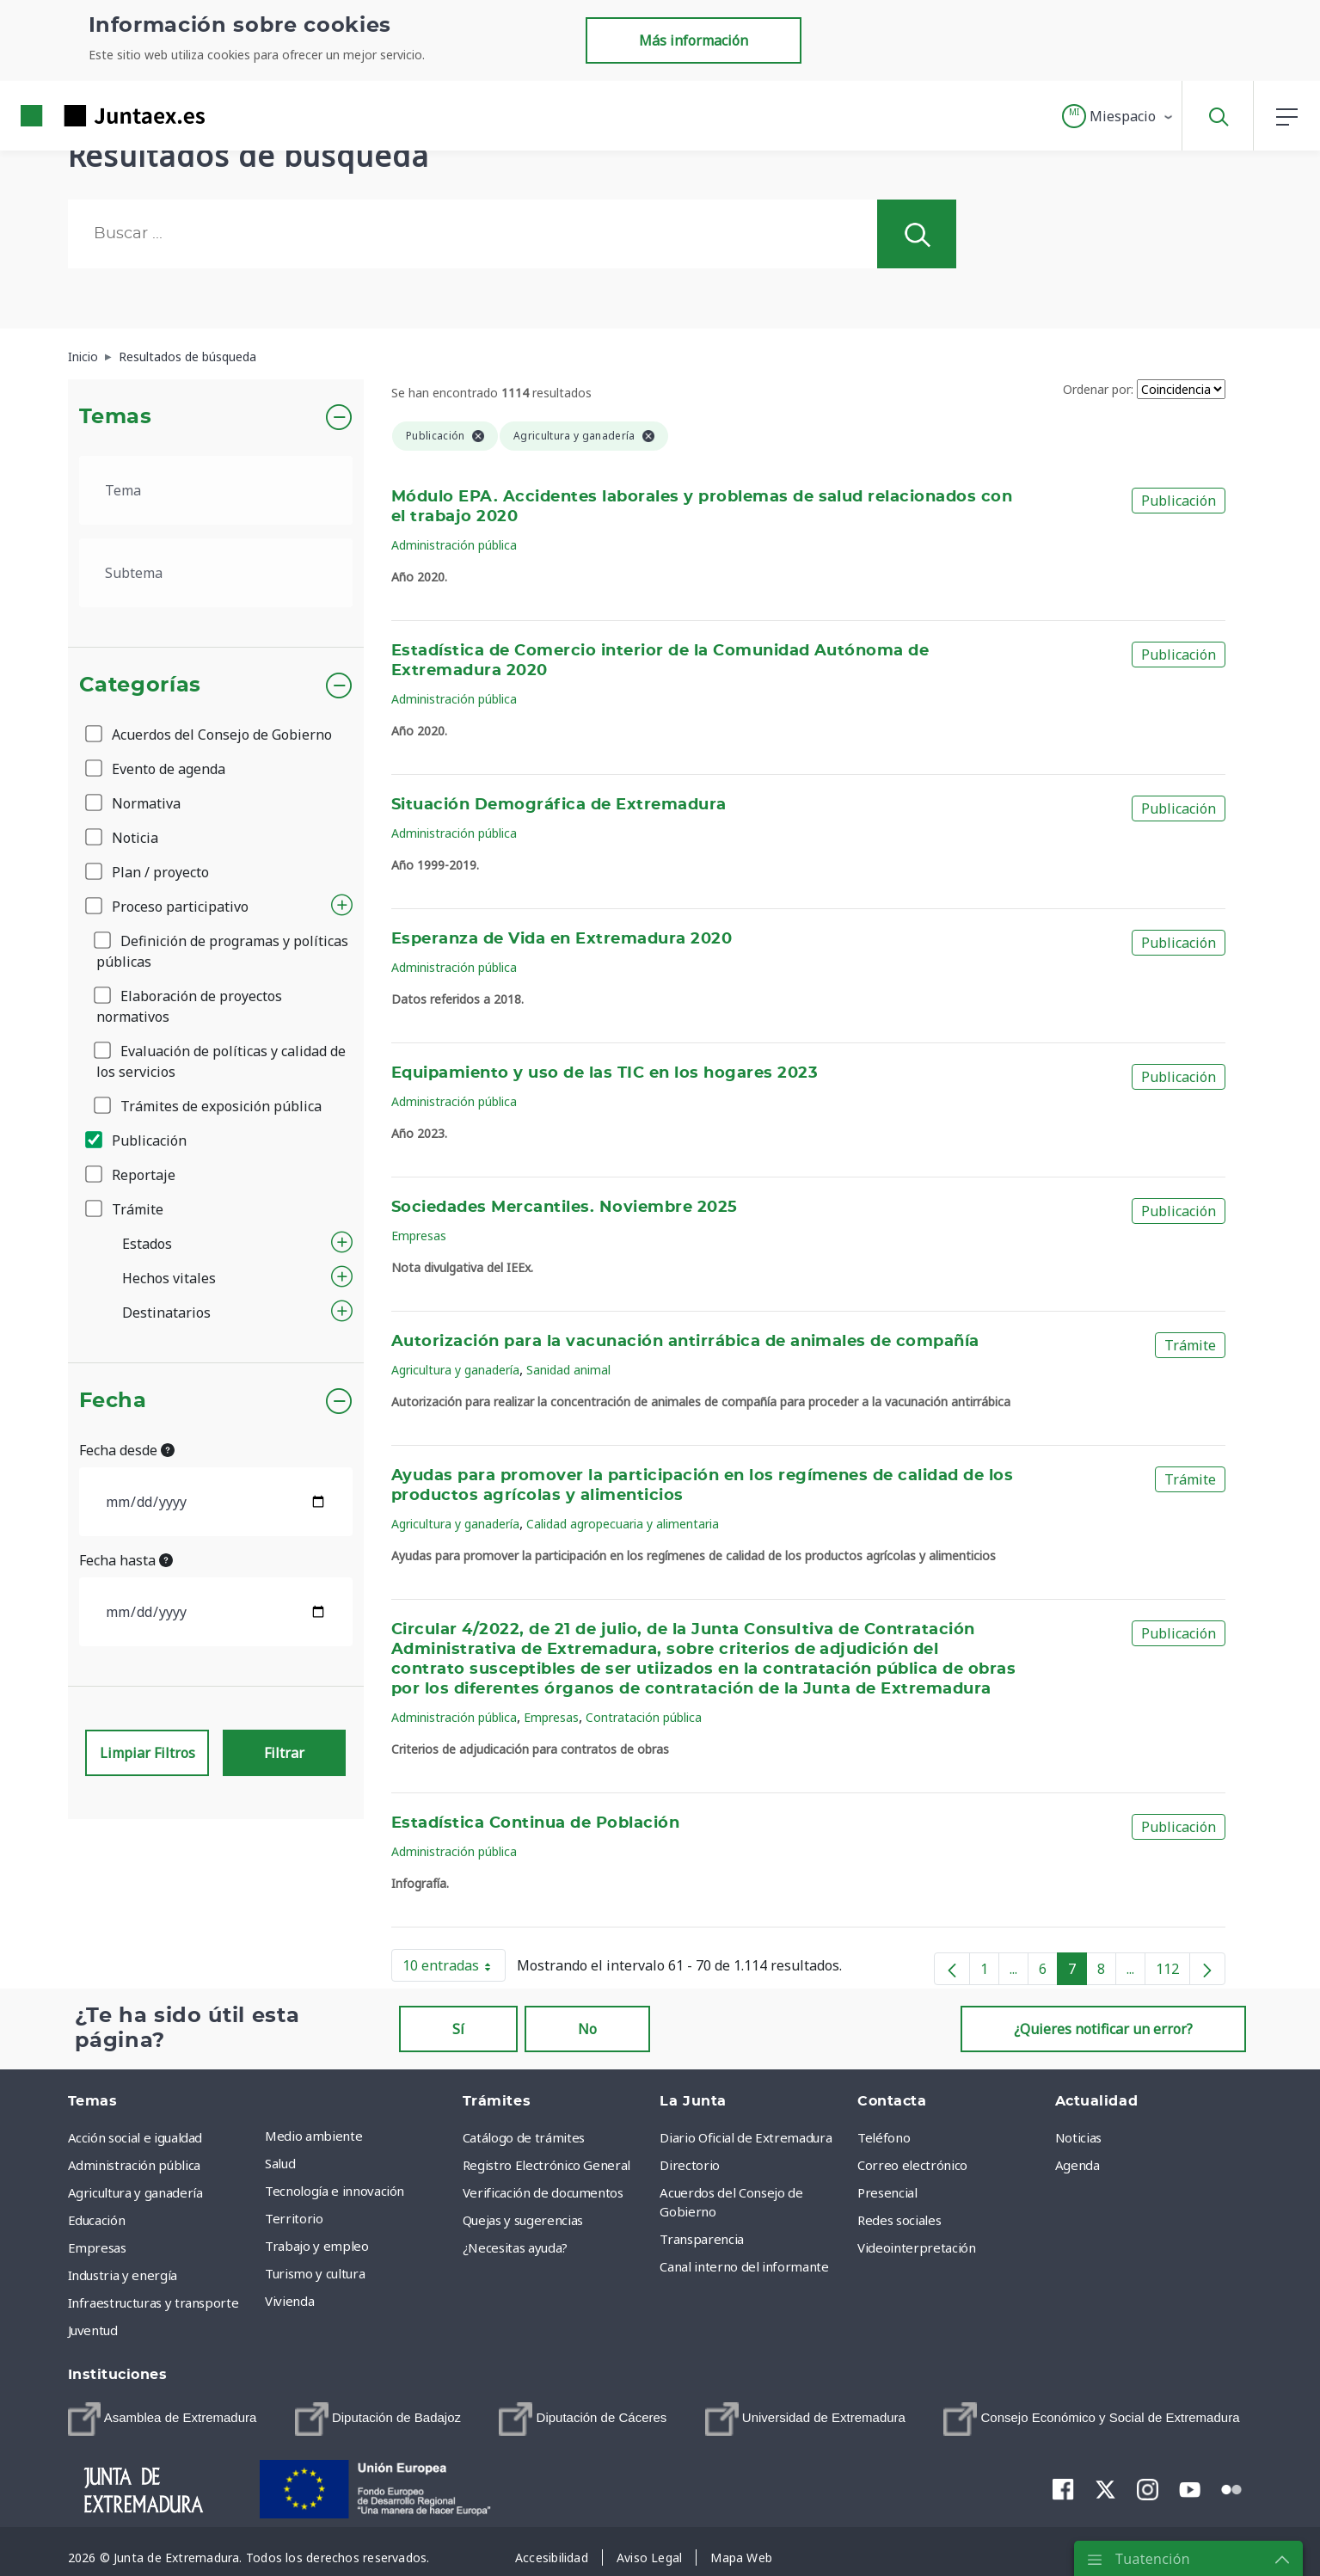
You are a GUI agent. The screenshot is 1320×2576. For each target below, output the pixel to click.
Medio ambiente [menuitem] (313, 2135)
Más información (693, 40)
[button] (1118, 116)
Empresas (418, 1235)
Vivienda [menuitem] (289, 2300)
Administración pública (454, 545)
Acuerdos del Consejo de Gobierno (210, 734)
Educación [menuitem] (97, 2220)
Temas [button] (115, 417)
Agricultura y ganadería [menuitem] (135, 2192)
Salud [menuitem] (280, 2163)
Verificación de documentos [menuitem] (543, 2192)
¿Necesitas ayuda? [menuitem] (515, 2247)
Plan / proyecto (148, 872)
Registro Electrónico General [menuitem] (546, 2164)
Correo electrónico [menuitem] (912, 2164)
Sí (458, 2029)
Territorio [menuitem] (294, 2218)
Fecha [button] (113, 1401)
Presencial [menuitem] (887, 2192)
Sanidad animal (568, 1370)
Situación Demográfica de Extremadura (559, 805)
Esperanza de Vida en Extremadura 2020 (561, 939)
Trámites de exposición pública (209, 1106)
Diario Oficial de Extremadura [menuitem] (746, 2137)
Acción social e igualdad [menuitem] (135, 2137)
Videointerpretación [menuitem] (916, 2247)
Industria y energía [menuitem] (122, 2275)
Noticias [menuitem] (1078, 2137)
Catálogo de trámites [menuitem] (524, 2137)
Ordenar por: (1098, 389)
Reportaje (131, 1174)
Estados (147, 1243)
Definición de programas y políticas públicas (222, 951)
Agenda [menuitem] (1077, 2164)
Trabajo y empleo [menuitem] (316, 2245)
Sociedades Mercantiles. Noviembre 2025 (564, 1207)
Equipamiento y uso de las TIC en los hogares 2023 (604, 1073)
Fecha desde (127, 1450)
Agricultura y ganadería (455, 1370)
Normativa (134, 803)
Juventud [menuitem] (93, 2330)
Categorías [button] (140, 685)
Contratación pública (644, 1717)
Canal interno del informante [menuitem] (744, 2266)
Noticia (123, 837)
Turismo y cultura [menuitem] (315, 2273)
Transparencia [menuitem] (701, 2238)
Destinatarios (166, 1312)
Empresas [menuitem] (97, 2247)
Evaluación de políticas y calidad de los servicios (221, 1061)
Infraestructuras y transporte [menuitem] (153, 2302)
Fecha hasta (126, 1560)
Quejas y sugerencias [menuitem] (523, 2220)
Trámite (125, 1209)
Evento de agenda (156, 768)
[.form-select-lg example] (216, 490)
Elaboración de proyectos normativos (189, 1006)
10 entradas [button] (454, 1969)
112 (1173, 1972)
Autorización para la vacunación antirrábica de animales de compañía (685, 1341)
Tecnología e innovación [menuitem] (334, 2190)
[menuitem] (162, 2419)
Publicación (137, 1140)
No (587, 2029)
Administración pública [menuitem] (134, 2164)
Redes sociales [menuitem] (899, 2220)
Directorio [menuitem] (690, 2164)
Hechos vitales (169, 1278)
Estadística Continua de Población (535, 1823)
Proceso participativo (168, 906)
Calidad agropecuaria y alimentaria (622, 1523)
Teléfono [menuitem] (883, 2137)
